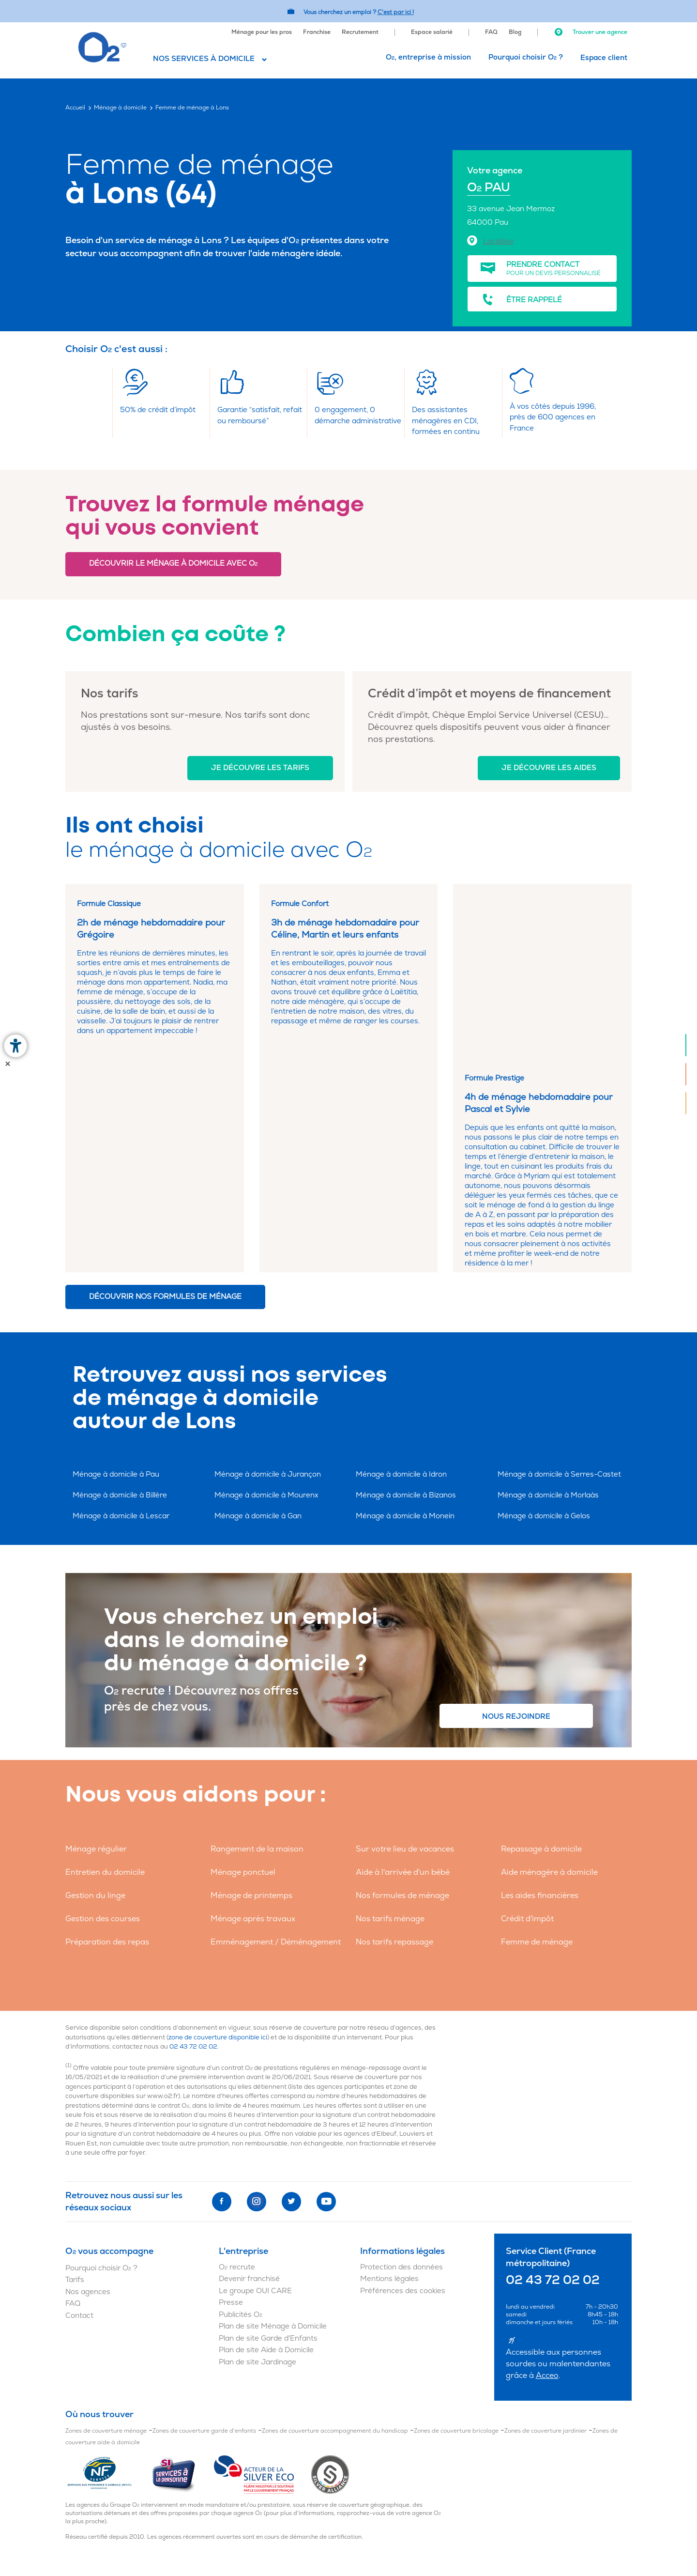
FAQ (491, 32)
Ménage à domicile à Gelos (544, 1341)
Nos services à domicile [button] (204, 58)
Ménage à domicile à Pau (116, 1300)
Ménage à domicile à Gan (258, 1341)
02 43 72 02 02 (193, 1872)
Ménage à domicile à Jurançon (267, 1300)
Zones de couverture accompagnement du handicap (335, 2256)
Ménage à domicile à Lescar (121, 1341)
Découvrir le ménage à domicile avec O (173, 563)
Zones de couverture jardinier (545, 2256)
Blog (515, 32)
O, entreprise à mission (428, 57)
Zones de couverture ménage (106, 2256)
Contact (79, 2140)
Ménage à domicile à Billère (120, 1321)
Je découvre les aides (548, 767)
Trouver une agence (590, 32)
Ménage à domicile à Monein (405, 1341)
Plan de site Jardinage (257, 2187)
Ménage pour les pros (261, 32)
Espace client (603, 57)
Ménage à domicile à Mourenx (266, 1321)
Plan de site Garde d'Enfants (268, 2163)
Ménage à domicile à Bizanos (406, 1321)
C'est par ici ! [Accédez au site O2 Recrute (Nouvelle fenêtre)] (396, 12)
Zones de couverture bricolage (456, 2256)
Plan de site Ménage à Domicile (273, 2152)
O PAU (488, 187)
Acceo (547, 2201)
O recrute (237, 2092)
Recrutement (360, 32)
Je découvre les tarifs (260, 767)
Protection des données (401, 2092)
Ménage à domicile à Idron (401, 1300)
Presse (231, 2128)
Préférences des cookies (402, 2116)
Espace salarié (432, 32)
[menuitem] (262, 31)
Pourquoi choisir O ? (525, 57)
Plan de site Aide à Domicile (266, 2175)
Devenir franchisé (249, 2104)
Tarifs (74, 2105)
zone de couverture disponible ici (217, 1862)
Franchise (317, 32)
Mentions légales (389, 2104)
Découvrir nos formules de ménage (165, 1122)
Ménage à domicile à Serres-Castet (559, 1300)
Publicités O (240, 2139)
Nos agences (87, 2117)
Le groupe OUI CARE (255, 2116)
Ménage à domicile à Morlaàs (548, 1321)
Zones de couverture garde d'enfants (204, 2256)
